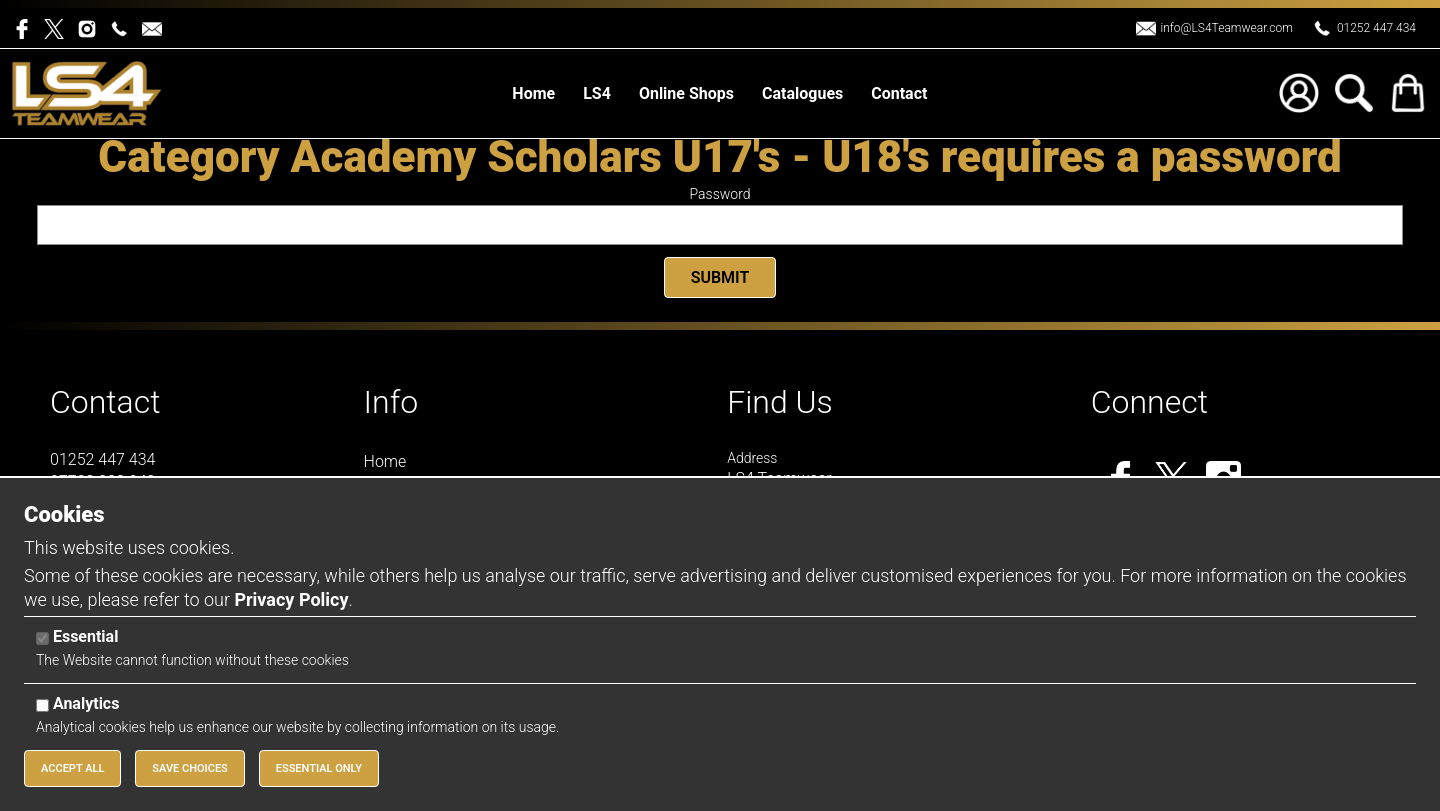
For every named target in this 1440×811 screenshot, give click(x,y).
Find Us (780, 402)
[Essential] (42, 638)
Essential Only (319, 768)
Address (752, 458)
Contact (105, 402)
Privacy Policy (291, 599)
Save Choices (190, 768)
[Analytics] (42, 705)
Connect (1149, 402)
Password (720, 194)
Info (391, 402)
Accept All (72, 768)
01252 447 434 (1376, 28)
